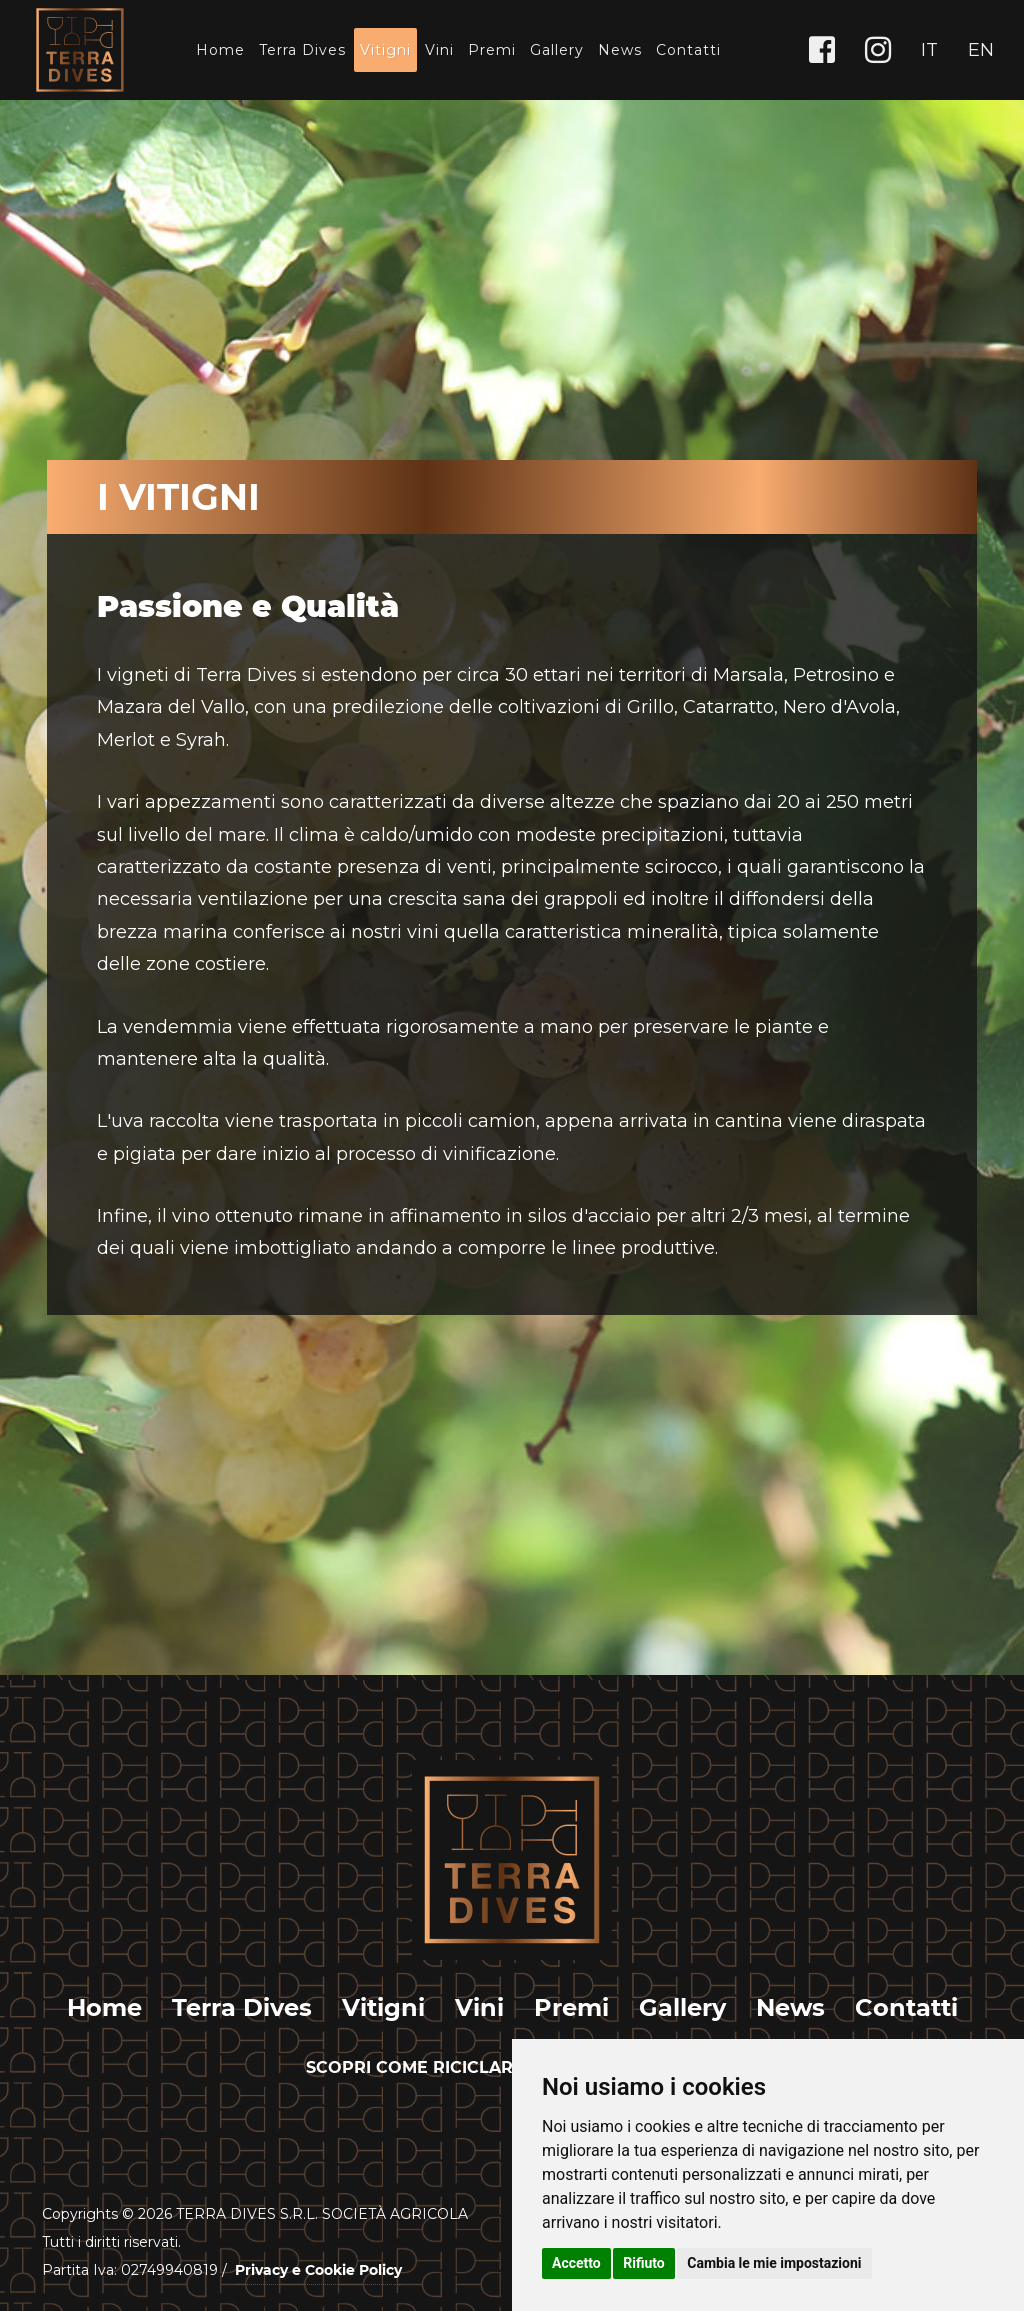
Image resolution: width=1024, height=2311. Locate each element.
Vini (439, 50)
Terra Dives (302, 50)
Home (220, 50)
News (620, 50)
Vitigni (385, 50)
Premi (492, 50)
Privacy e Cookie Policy (318, 2270)
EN (981, 50)
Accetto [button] (576, 2263)
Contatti (688, 50)
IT (929, 50)
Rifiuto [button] (644, 2263)
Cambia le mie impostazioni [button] (774, 2263)
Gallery (557, 50)
